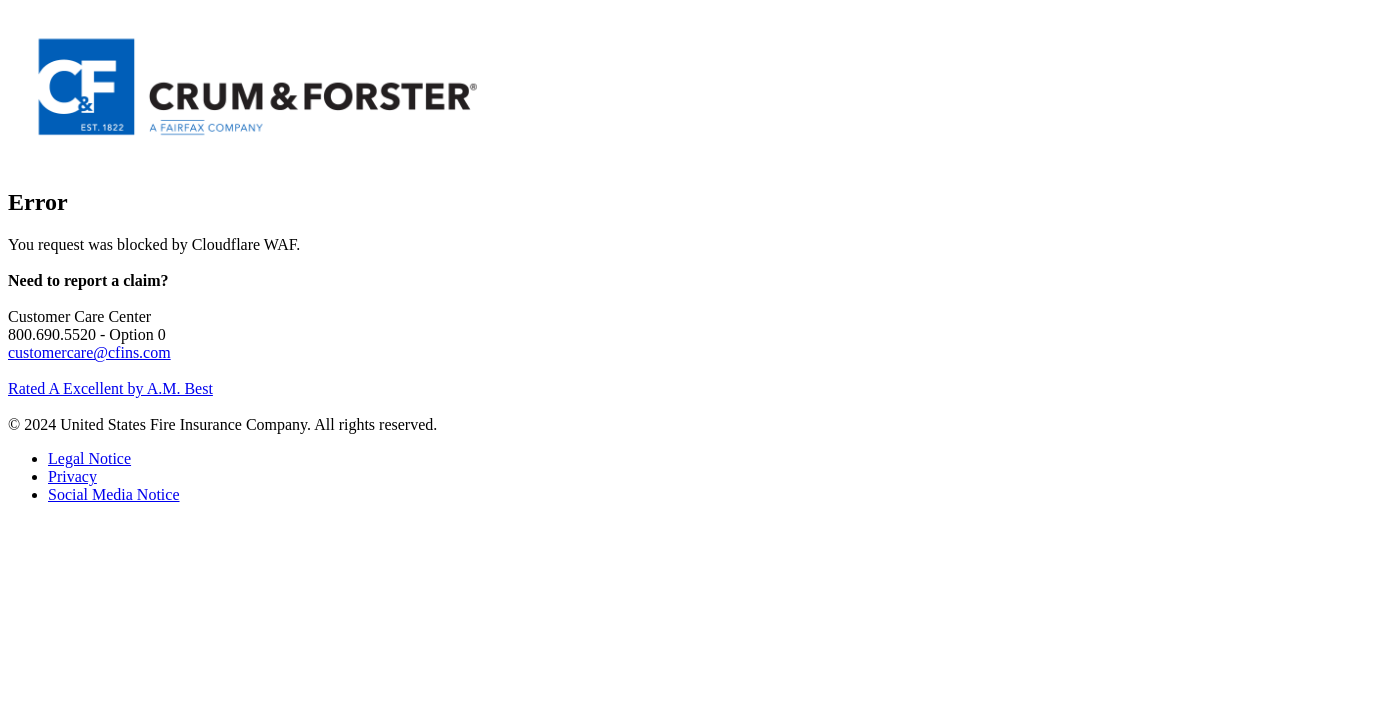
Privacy (72, 476)
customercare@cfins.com (89, 352)
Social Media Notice (114, 494)
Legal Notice (89, 458)
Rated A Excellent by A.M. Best (110, 388)
